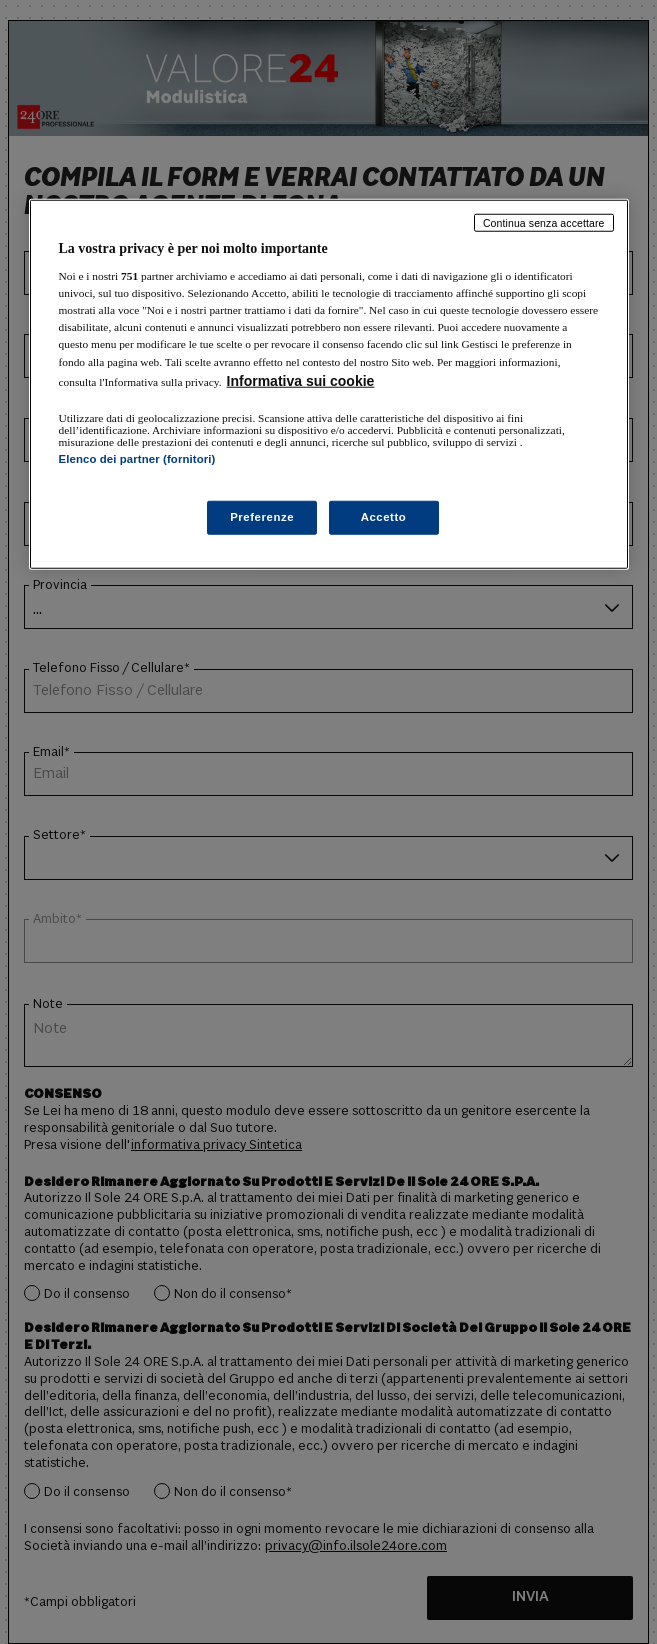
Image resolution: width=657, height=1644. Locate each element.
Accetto (384, 517)
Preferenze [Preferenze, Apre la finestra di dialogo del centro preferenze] (262, 517)
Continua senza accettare (544, 222)
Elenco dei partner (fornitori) (137, 458)
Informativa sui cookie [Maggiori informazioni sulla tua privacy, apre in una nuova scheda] (301, 380)
